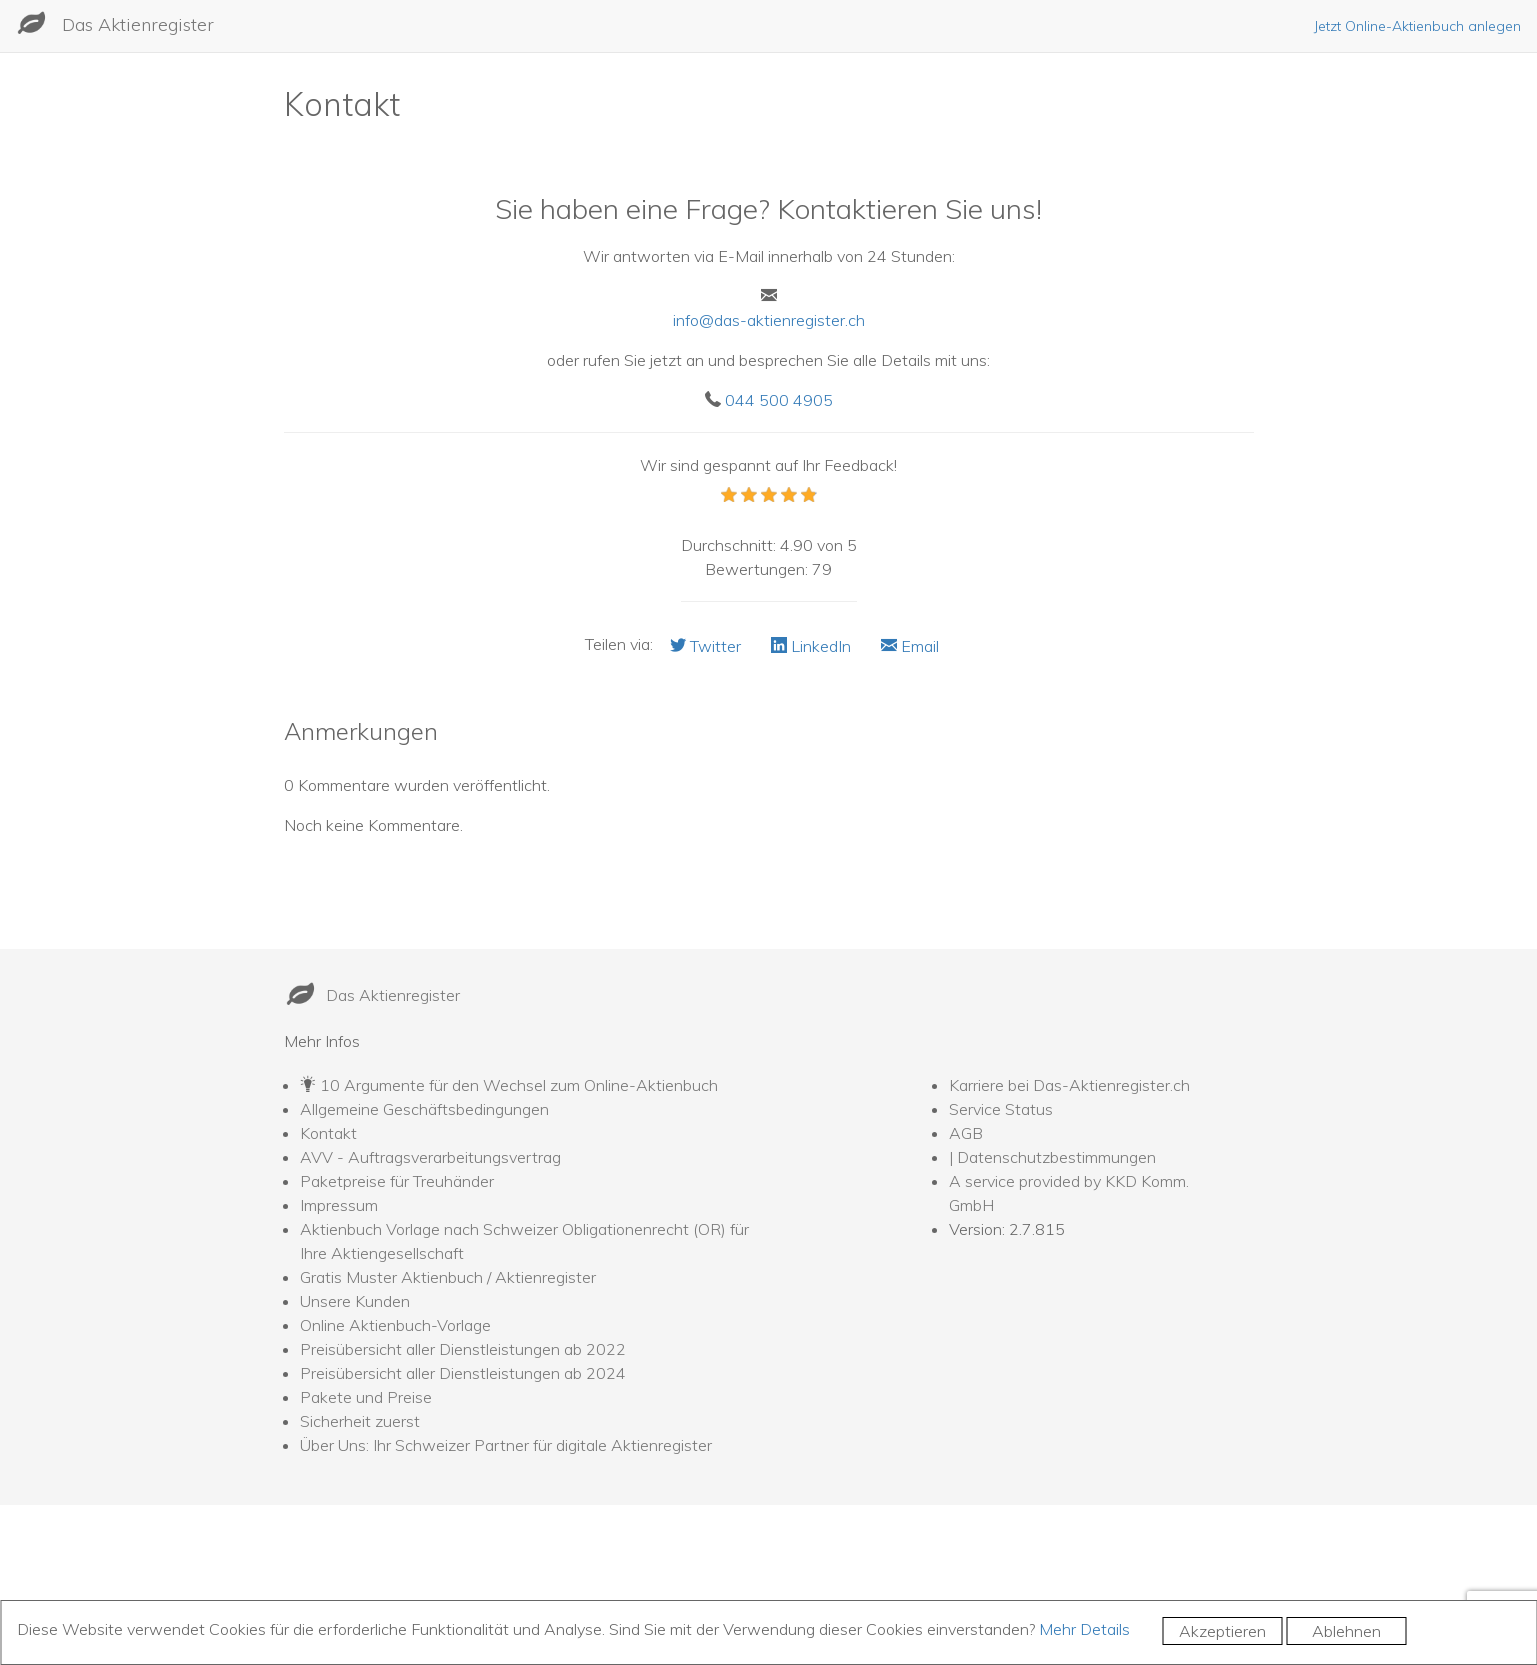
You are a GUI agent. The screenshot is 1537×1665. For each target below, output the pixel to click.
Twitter (705, 646)
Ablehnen (1346, 1631)
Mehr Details (1084, 1629)
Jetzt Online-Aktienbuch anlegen (1417, 26)
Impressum (339, 1205)
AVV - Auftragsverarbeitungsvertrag (430, 1157)
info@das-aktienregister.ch (769, 320)
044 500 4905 (779, 400)
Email (910, 646)
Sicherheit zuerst (360, 1421)
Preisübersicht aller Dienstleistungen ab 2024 (463, 1373)
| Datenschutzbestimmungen (1052, 1157)
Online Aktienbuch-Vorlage (395, 1325)
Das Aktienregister (138, 24)
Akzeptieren (1222, 1631)
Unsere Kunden (355, 1301)
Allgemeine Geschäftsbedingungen (424, 1109)
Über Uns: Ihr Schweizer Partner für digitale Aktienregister (506, 1445)
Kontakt (328, 1133)
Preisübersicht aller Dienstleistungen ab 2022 (463, 1349)
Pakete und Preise (366, 1397)
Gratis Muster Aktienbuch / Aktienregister (448, 1277)
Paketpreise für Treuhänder (397, 1181)
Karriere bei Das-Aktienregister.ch (1069, 1085)
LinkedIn (811, 646)
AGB (966, 1133)
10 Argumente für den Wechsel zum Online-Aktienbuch (519, 1085)
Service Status (1001, 1109)
